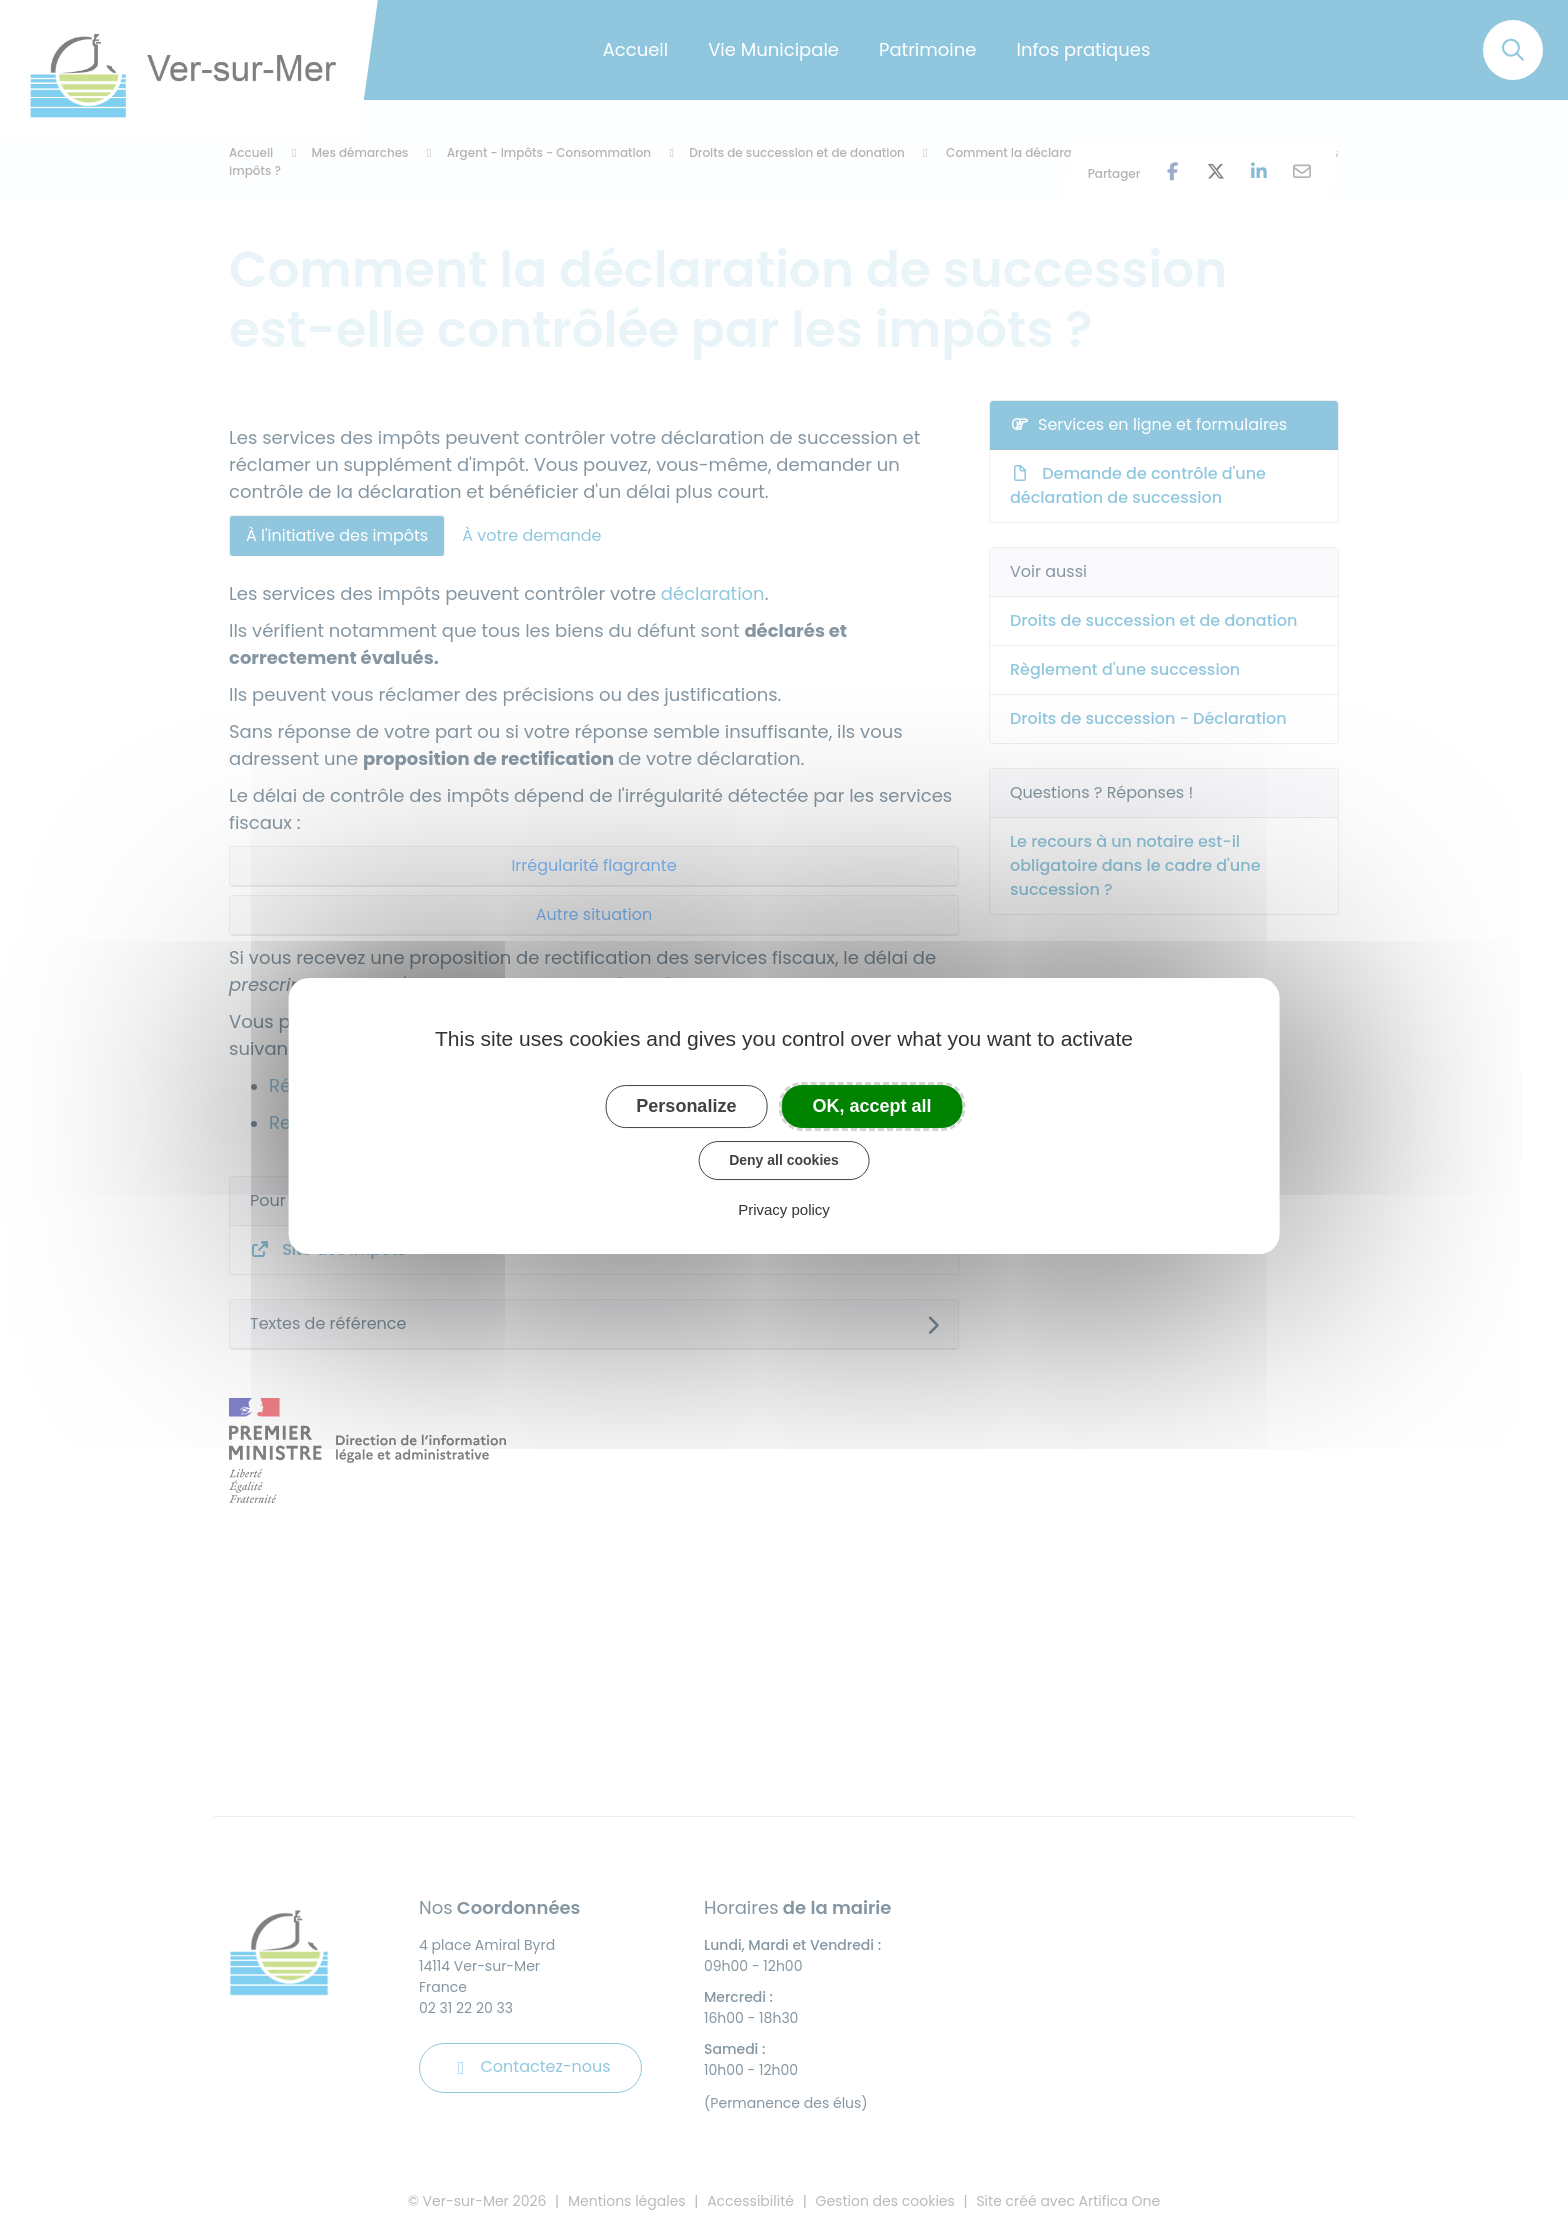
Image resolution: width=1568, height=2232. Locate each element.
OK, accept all (872, 1106)
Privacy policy (784, 1209)
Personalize (686, 1106)
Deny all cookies (784, 1160)
